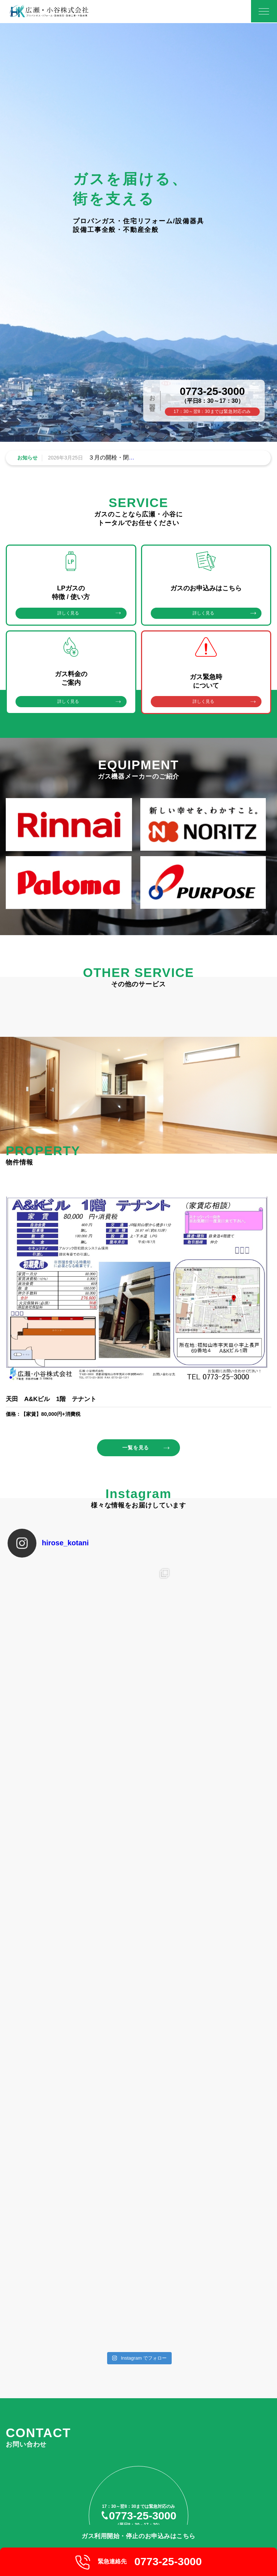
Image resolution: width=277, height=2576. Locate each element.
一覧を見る (135, 1449)
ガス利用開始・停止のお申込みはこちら (138, 2534)
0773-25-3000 (212, 391)
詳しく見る (68, 613)
